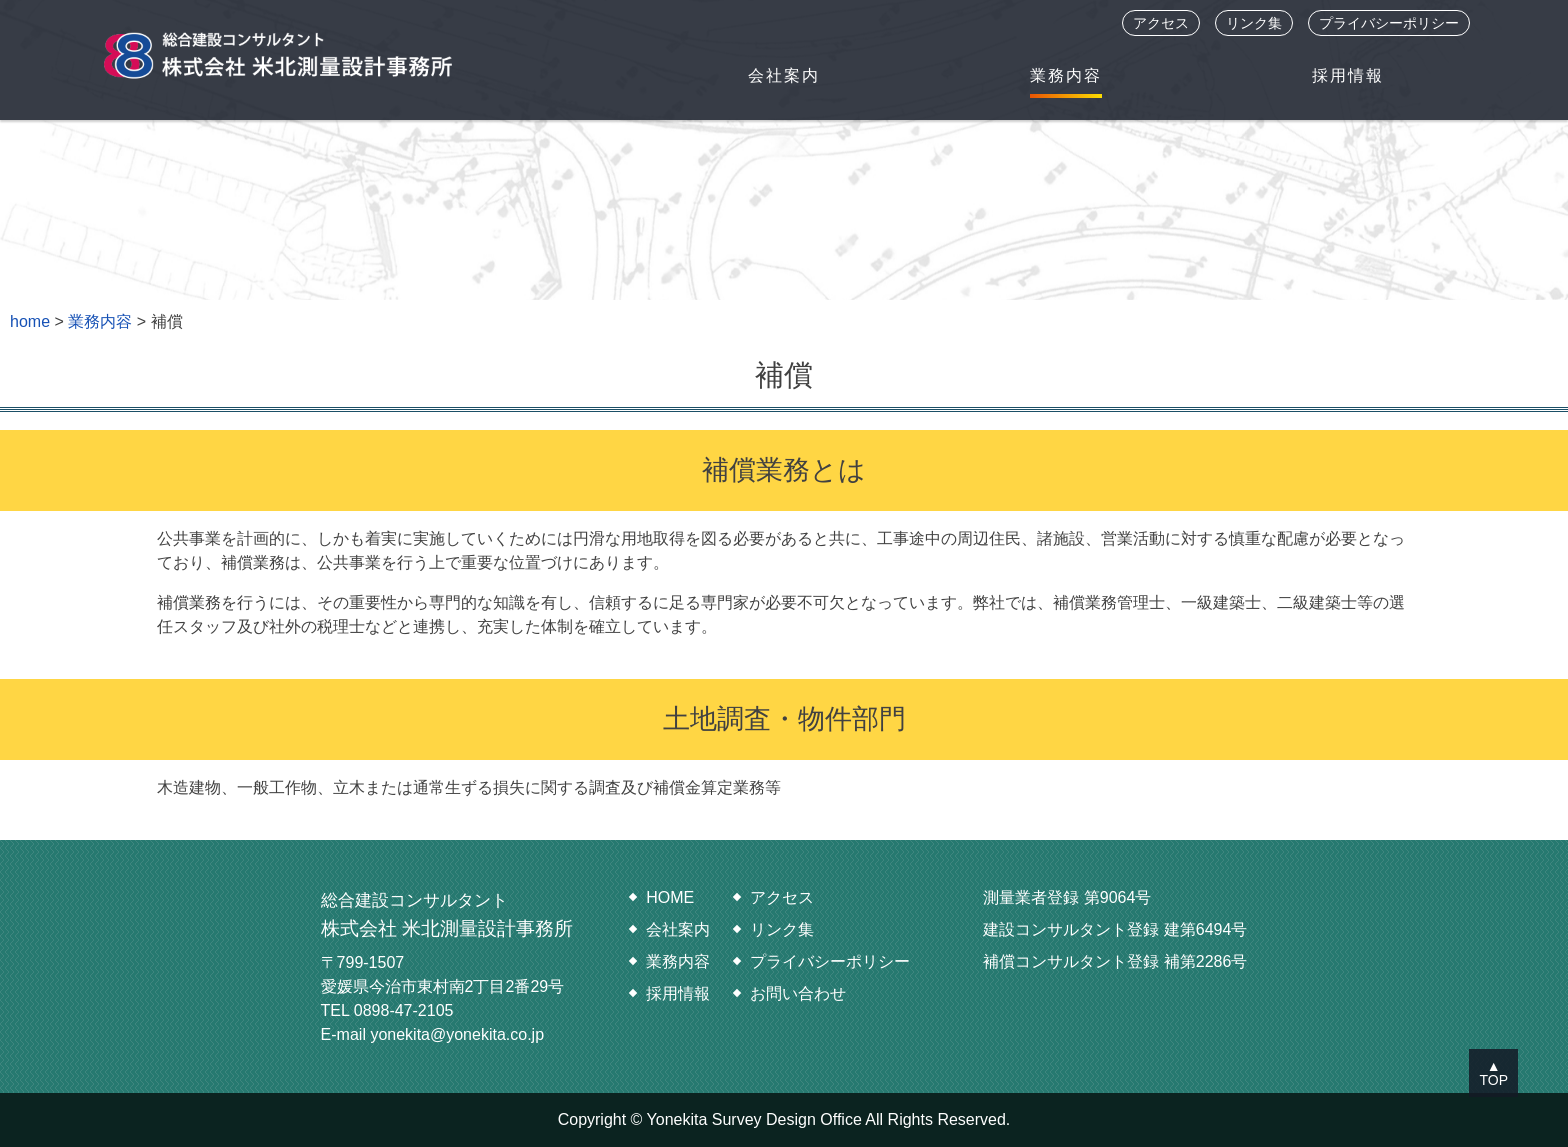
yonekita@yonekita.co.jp (457, 1034)
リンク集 (1254, 23)
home (30, 321)
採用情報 (1348, 76)
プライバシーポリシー (1389, 23)
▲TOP (1493, 1073)
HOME (670, 897)
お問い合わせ (798, 993)
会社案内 (784, 76)
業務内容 (1066, 76)
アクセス (1161, 23)
